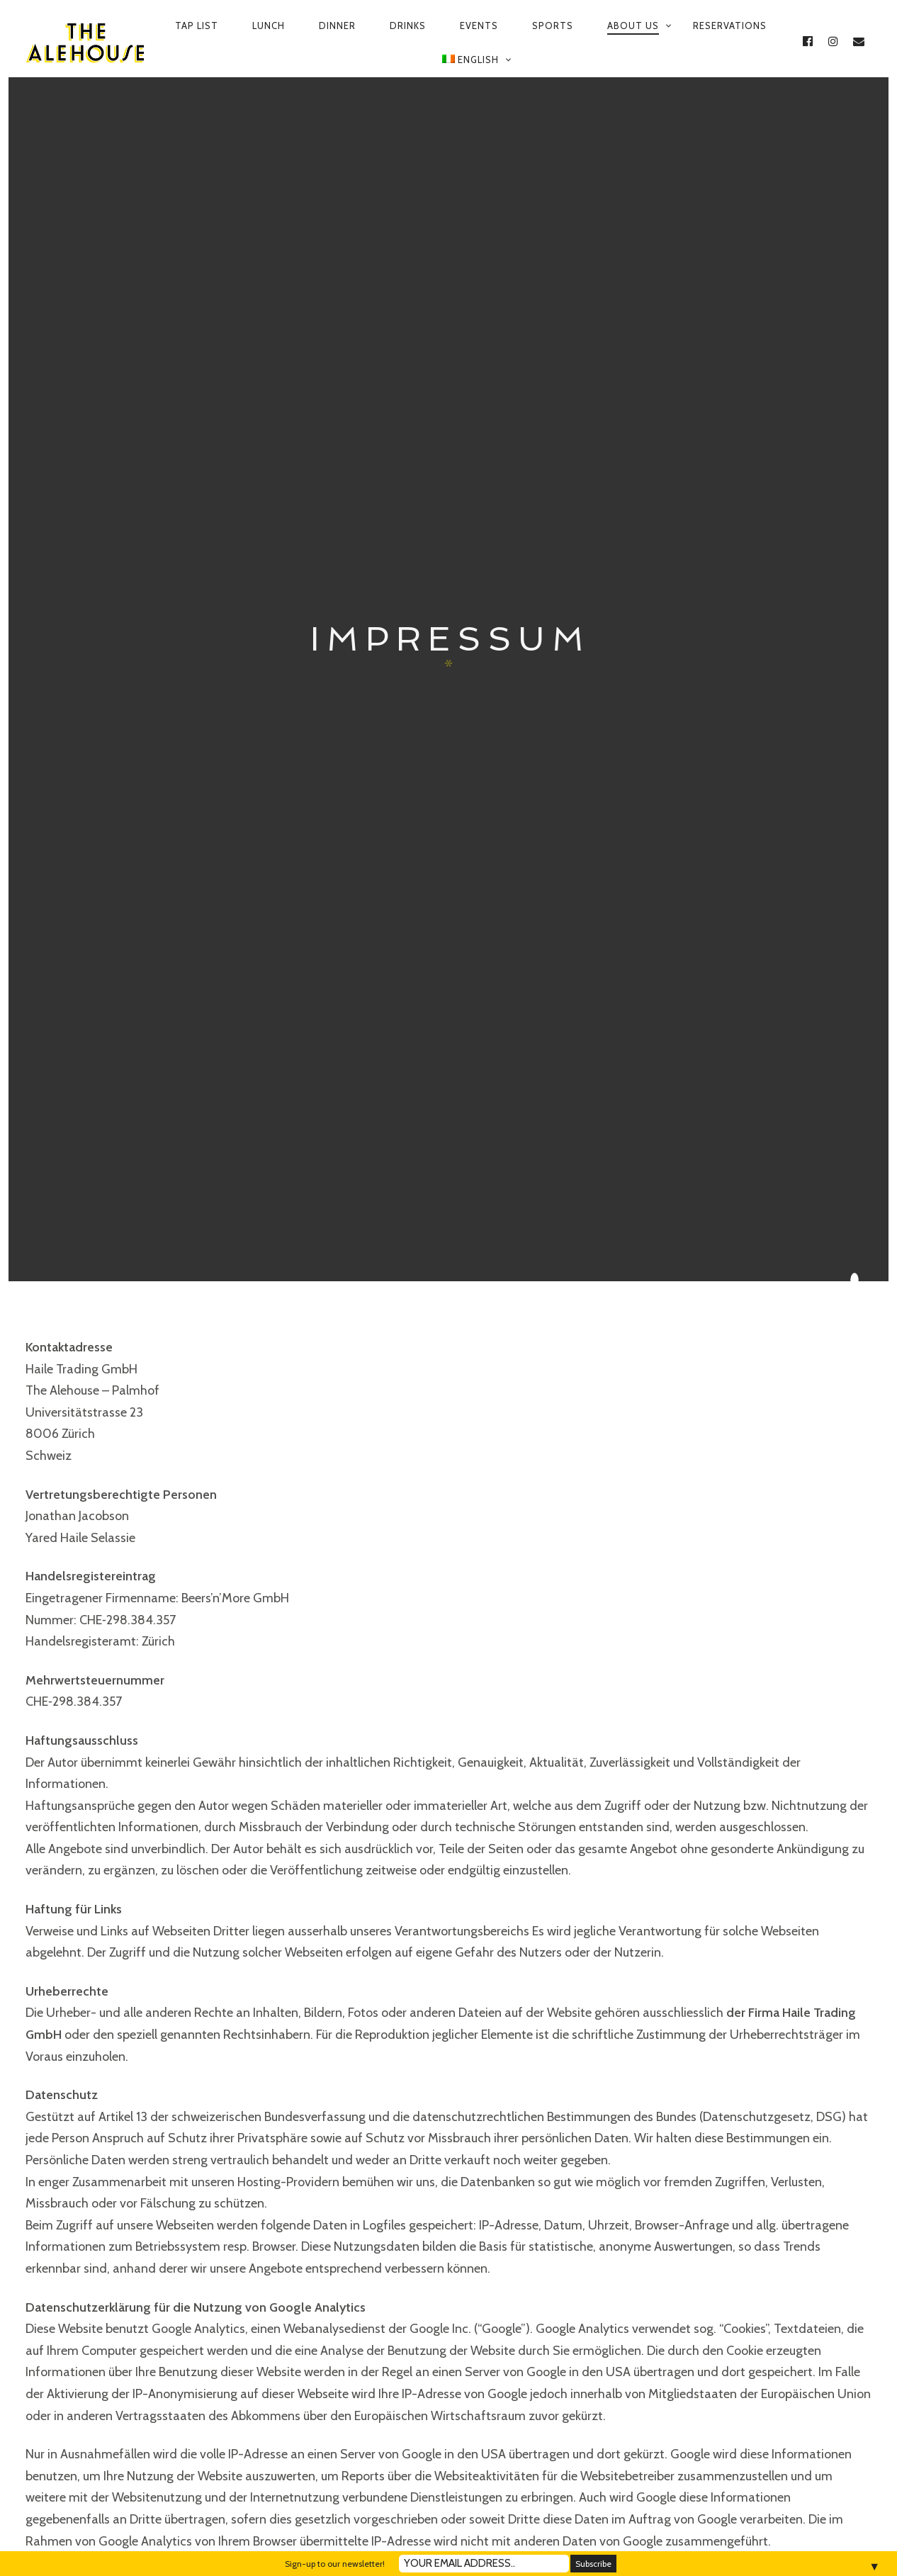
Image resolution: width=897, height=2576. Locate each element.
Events (479, 25)
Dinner (337, 25)
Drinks (408, 25)
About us (633, 25)
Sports (552, 25)
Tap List (196, 25)
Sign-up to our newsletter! (335, 2563)
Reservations (730, 25)
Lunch (268, 25)
